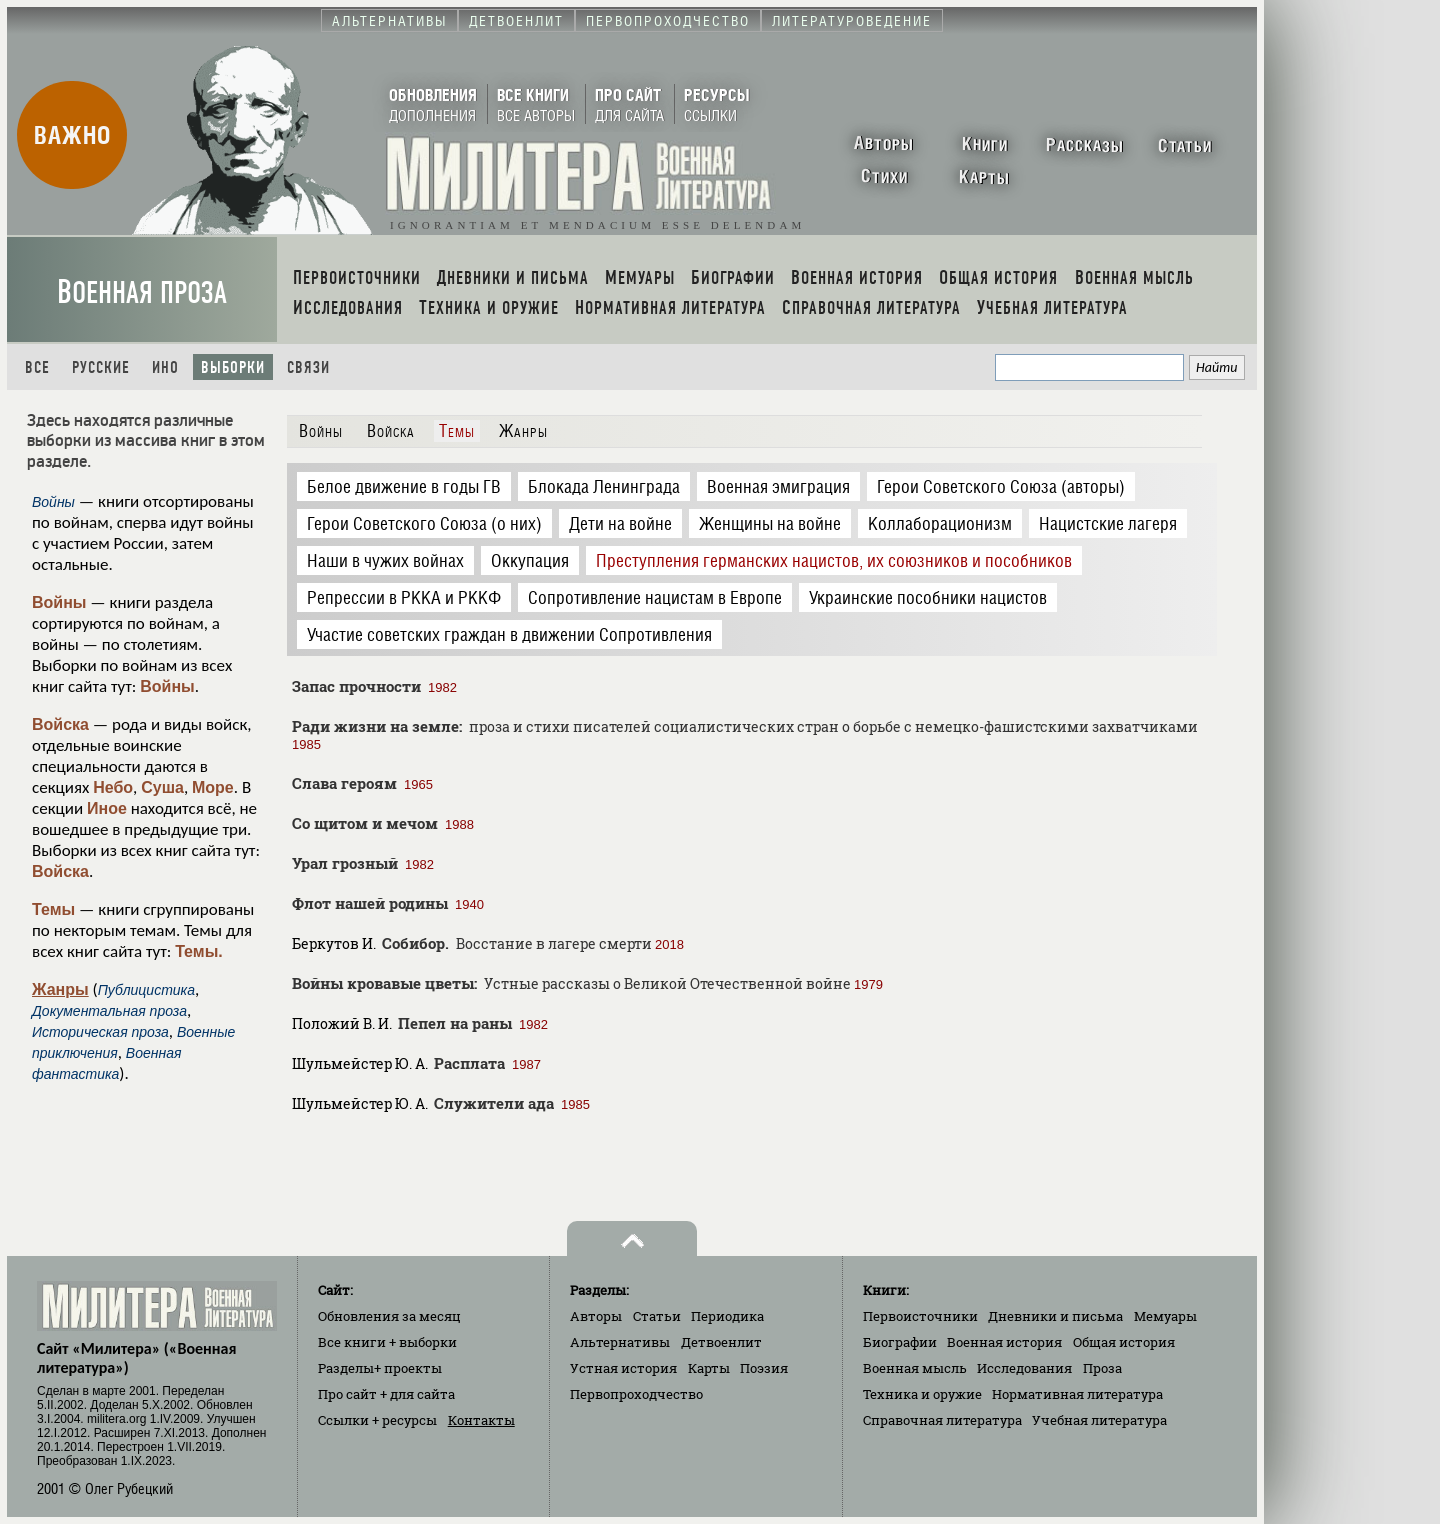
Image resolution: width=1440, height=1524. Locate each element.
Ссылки (377, 1420)
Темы (53, 909)
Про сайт (386, 1394)
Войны (59, 602)
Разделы (380, 1368)
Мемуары (1165, 1316)
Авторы (596, 1316)
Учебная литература (1099, 1420)
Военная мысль (915, 1368)
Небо (113, 787)
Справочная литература (942, 1420)
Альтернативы (620, 1342)
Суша (162, 787)
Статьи (657, 1316)
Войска (60, 724)
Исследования (1024, 1368)
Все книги (387, 1342)
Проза (1102, 1368)
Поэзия (764, 1368)
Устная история (623, 1368)
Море (213, 787)
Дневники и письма (1055, 1316)
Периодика (727, 1316)
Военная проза (142, 292)
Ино (165, 367)
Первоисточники (920, 1316)
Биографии (900, 1342)
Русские (101, 367)
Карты (709, 1368)
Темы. (199, 951)
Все (37, 367)
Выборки (233, 367)
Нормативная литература (1077, 1394)
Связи (308, 367)
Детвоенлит (721, 1342)
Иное (107, 808)
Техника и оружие (922, 1394)
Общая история (1124, 1342)
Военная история (1004, 1342)
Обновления (389, 1316)
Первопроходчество (636, 1394)
